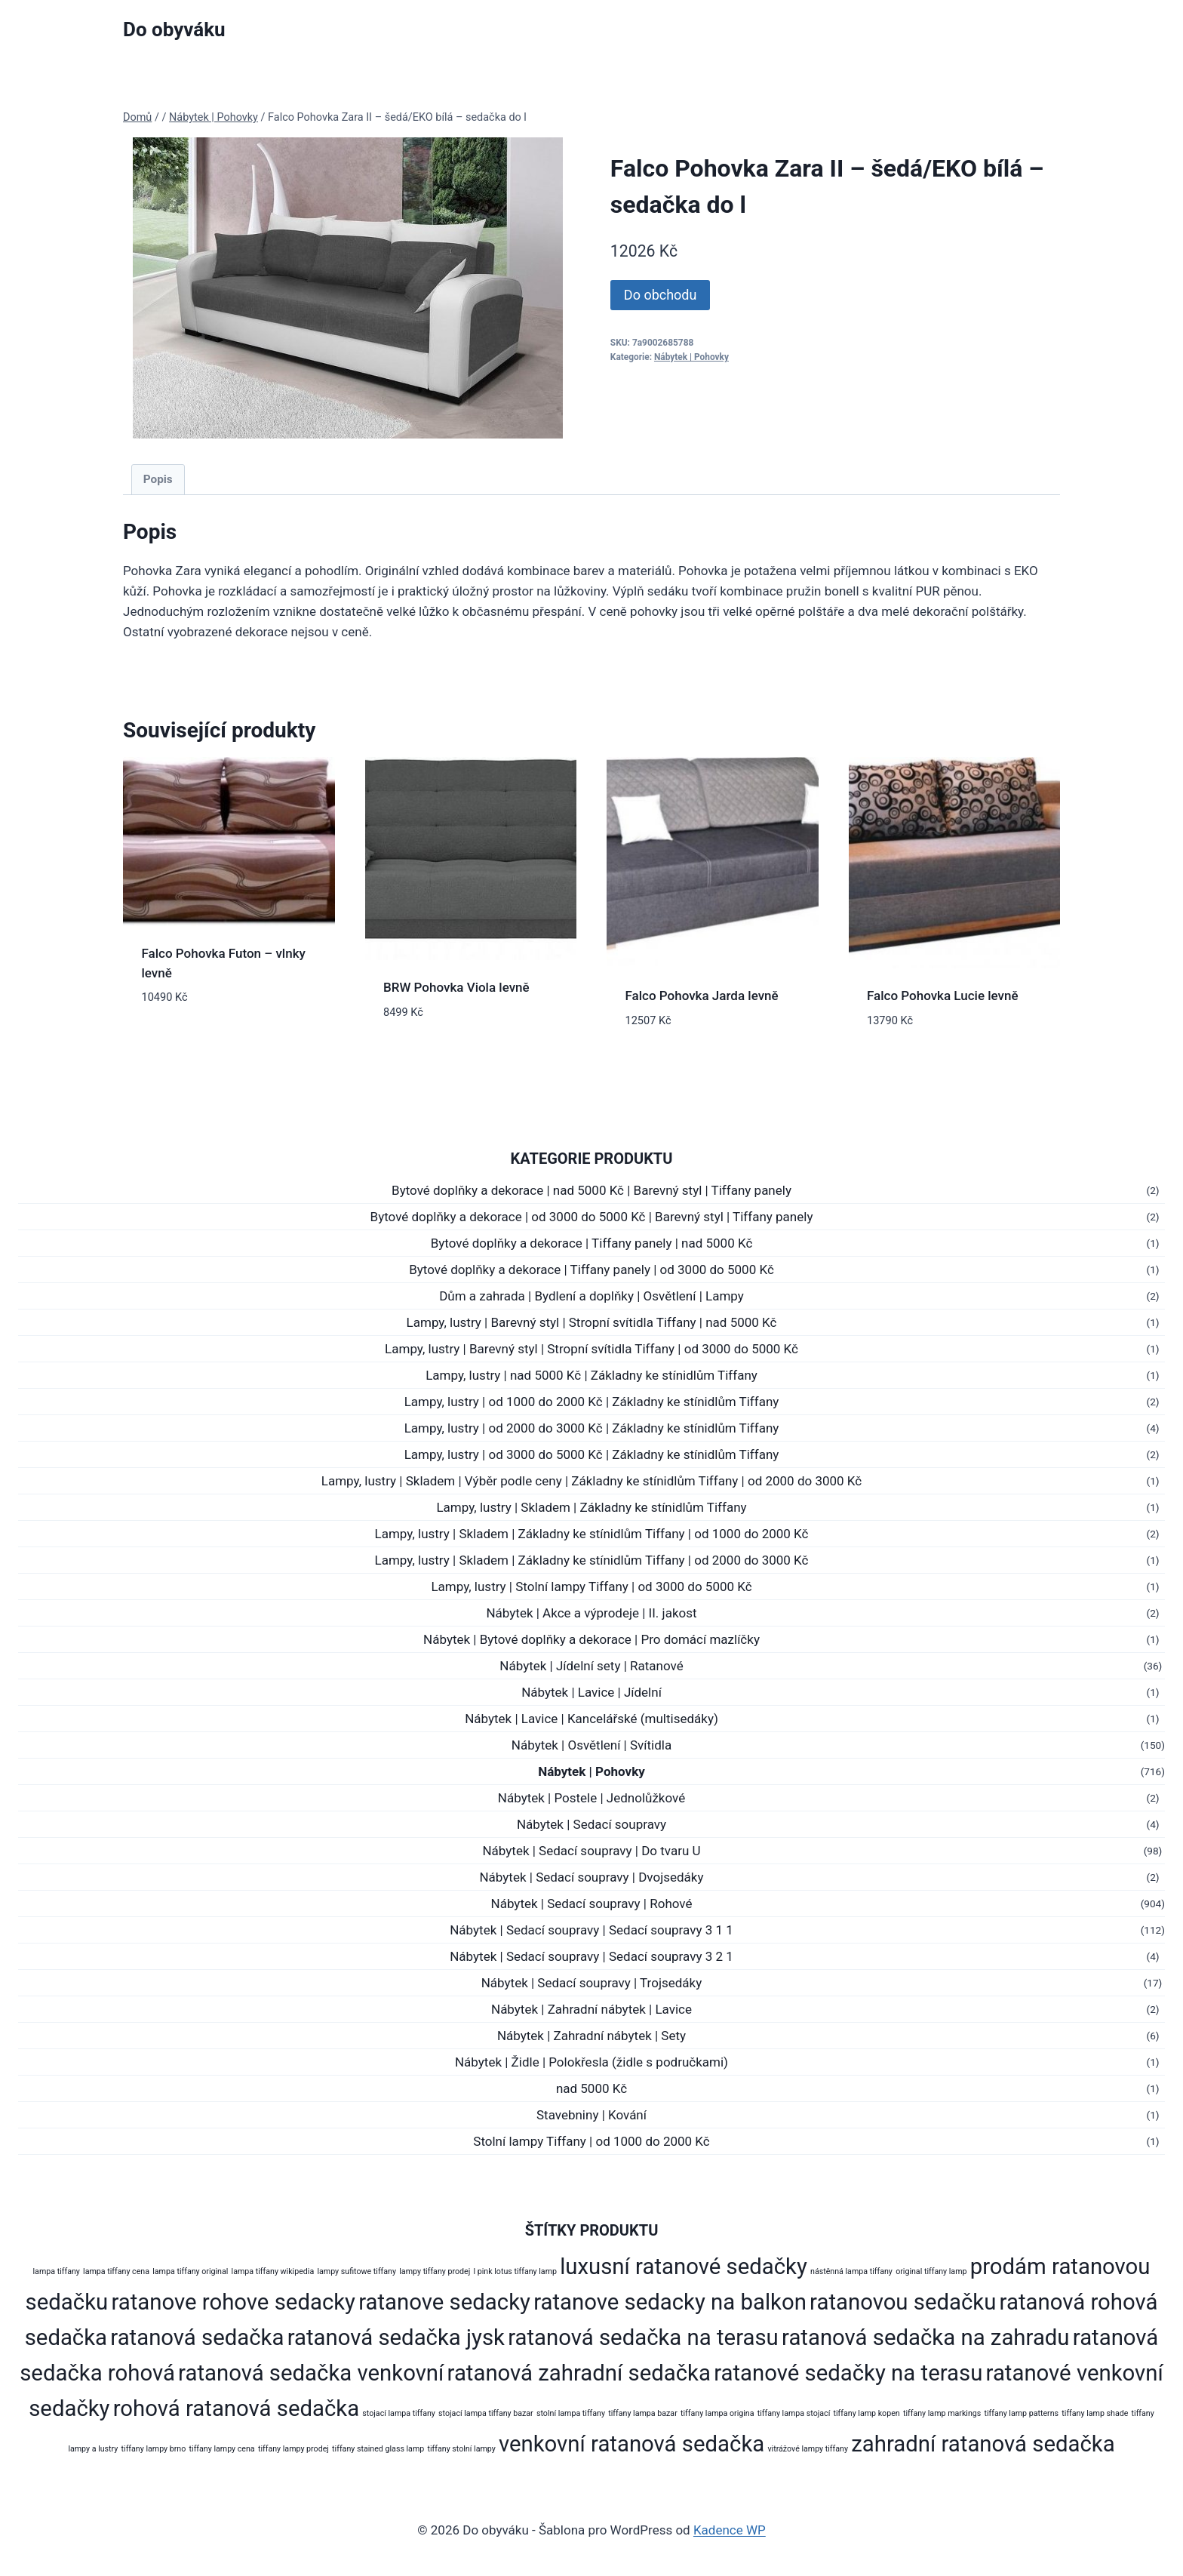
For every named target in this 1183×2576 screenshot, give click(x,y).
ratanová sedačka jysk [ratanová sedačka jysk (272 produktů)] (396, 2337)
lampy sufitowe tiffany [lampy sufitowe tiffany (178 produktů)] (356, 2271)
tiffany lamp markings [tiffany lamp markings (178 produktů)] (942, 2413)
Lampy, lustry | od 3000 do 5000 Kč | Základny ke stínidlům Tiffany (591, 1454)
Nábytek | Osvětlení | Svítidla (591, 1745)
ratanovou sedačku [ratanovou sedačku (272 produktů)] (903, 2302)
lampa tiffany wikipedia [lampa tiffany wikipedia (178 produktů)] (273, 2271)
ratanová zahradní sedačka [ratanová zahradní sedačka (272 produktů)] (579, 2373)
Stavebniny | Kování (591, 2114)
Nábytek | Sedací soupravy (591, 1824)
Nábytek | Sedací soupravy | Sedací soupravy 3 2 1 (591, 1956)
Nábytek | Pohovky (691, 357)
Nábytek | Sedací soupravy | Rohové (592, 1903)
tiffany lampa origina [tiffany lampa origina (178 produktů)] (717, 2413)
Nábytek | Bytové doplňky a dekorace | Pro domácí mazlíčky (591, 1639)
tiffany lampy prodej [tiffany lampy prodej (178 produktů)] (293, 2449)
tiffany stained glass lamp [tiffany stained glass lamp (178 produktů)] (378, 2449)
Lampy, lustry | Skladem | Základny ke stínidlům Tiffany (591, 1507)
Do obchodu (660, 295)
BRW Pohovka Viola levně (456, 987)
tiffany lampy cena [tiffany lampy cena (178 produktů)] (222, 2449)
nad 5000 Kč (591, 2088)
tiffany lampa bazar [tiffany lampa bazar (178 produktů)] (642, 2413)
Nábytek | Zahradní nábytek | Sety (591, 2035)
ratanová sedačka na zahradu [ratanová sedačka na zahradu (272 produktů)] (926, 2337)
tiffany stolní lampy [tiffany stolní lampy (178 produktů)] (461, 2449)
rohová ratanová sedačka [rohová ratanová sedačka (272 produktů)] (236, 2408)
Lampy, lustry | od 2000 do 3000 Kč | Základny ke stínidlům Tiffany (591, 1428)
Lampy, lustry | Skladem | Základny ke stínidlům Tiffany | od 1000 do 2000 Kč (592, 1533)
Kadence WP (729, 2530)
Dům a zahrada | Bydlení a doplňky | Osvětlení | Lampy (591, 1295)
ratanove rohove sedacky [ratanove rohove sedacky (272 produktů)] (233, 2302)
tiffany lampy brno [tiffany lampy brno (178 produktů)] (153, 2449)
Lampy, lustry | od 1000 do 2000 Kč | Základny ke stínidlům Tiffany (591, 1401)
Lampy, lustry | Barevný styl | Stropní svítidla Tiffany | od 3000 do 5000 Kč (591, 1348)
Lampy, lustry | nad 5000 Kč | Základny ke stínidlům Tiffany (591, 1375)
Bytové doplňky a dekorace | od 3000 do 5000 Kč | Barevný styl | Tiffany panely (591, 1216)
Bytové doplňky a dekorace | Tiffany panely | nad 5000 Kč (592, 1243)
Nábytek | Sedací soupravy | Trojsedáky (591, 1982)
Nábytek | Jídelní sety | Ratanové (591, 1665)
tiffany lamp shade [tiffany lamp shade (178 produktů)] (1095, 2413)
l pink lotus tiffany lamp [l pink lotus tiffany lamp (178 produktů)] (514, 2271)
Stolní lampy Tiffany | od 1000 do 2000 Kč (591, 2141)
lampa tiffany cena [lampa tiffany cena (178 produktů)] (116, 2271)
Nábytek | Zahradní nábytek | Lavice (591, 2009)
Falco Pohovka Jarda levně (702, 995)
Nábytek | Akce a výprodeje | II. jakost (591, 1612)
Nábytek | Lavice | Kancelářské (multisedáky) (591, 1718)
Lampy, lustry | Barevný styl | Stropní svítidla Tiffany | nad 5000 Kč (592, 1322)
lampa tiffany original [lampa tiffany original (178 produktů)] (190, 2271)
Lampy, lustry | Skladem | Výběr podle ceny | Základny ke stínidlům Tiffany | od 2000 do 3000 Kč (591, 1480)
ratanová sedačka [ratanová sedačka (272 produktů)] (197, 2337)
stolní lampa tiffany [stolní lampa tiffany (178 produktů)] (570, 2413)
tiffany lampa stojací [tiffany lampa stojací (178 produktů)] (794, 2413)
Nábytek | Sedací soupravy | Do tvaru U (591, 1850)
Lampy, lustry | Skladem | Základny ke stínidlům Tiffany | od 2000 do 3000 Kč (592, 1560)
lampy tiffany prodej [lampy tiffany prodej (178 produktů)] (434, 2271)
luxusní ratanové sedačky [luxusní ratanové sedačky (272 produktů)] (683, 2266)
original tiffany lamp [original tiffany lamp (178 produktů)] (931, 2271)
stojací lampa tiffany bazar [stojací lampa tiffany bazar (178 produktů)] (485, 2413)
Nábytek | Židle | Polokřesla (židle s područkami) (591, 2062)
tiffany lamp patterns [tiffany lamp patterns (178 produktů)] (1021, 2413)
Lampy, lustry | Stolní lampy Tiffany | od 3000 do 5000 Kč (591, 1586)
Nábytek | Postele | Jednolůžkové (591, 1797)
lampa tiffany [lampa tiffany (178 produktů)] (56, 2271)
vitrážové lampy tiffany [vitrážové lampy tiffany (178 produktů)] (807, 2449)
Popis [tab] (158, 479)
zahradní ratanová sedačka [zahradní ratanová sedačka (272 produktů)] (982, 2444)
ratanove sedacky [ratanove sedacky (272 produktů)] (444, 2302)
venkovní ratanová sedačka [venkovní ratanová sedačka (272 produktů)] (631, 2444)
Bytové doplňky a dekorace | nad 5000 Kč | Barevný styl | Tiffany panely (591, 1190)
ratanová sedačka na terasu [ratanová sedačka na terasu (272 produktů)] (643, 2337)
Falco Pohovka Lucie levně (943, 995)
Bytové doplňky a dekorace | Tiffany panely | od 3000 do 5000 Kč (591, 1269)
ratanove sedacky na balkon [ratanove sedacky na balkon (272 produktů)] (670, 2302)
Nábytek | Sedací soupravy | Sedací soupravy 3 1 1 (591, 1929)
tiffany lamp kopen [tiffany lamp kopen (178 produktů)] (866, 2413)
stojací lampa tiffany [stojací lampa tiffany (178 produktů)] (398, 2413)
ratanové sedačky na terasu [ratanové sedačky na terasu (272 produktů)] (848, 2373)
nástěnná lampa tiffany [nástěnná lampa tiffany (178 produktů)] (851, 2271)
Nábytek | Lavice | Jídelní (591, 1692)
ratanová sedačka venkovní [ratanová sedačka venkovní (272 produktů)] (311, 2373)
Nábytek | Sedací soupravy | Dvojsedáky (591, 1877)
